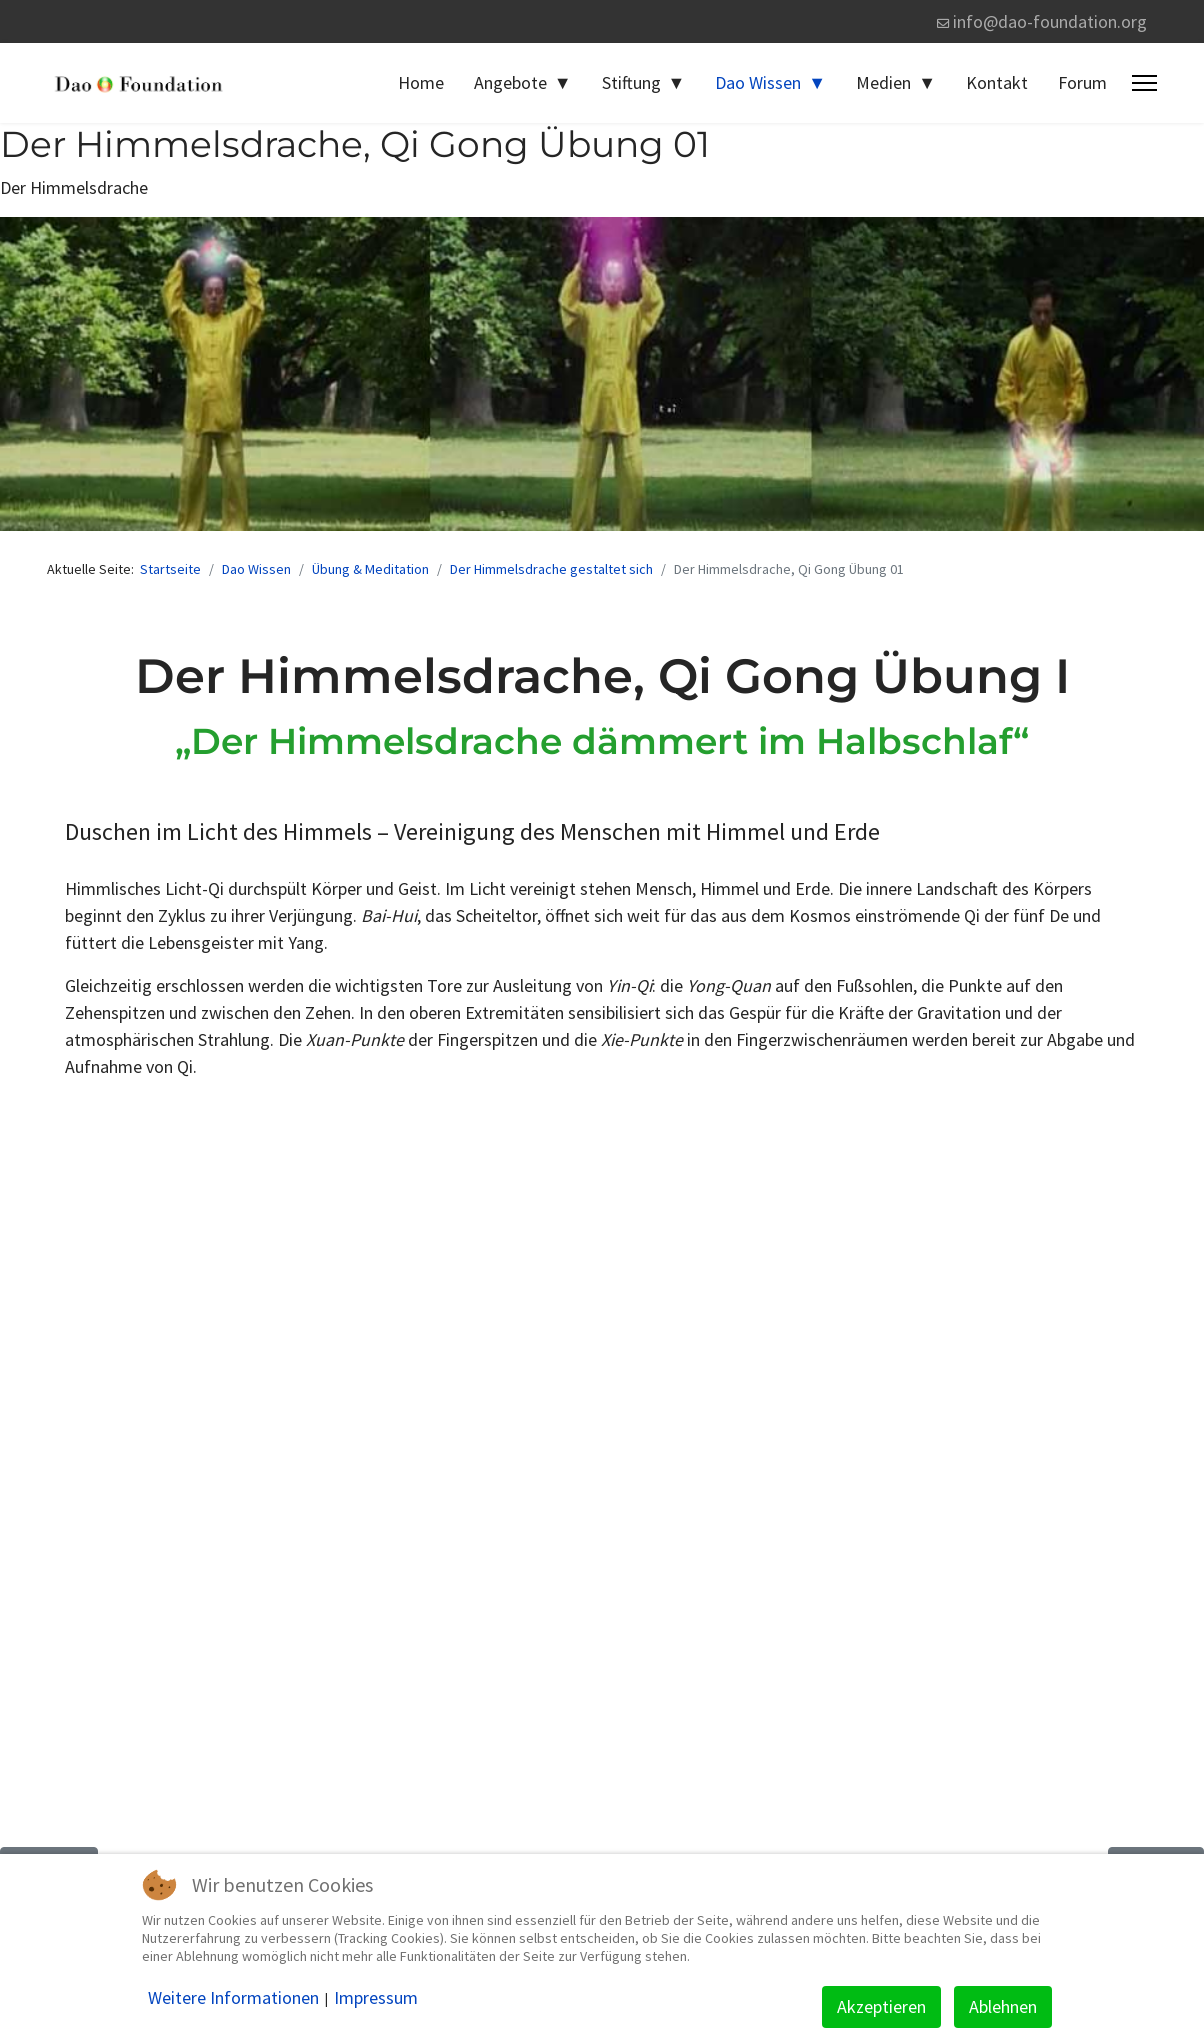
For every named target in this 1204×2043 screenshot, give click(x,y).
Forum (1082, 82)
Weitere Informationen (233, 1998)
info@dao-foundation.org (1050, 21)
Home (421, 82)
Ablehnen (1003, 2006)
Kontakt (997, 82)
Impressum (376, 1998)
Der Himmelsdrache (74, 187)
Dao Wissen (758, 82)
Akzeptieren (881, 2006)
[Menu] (1144, 83)
